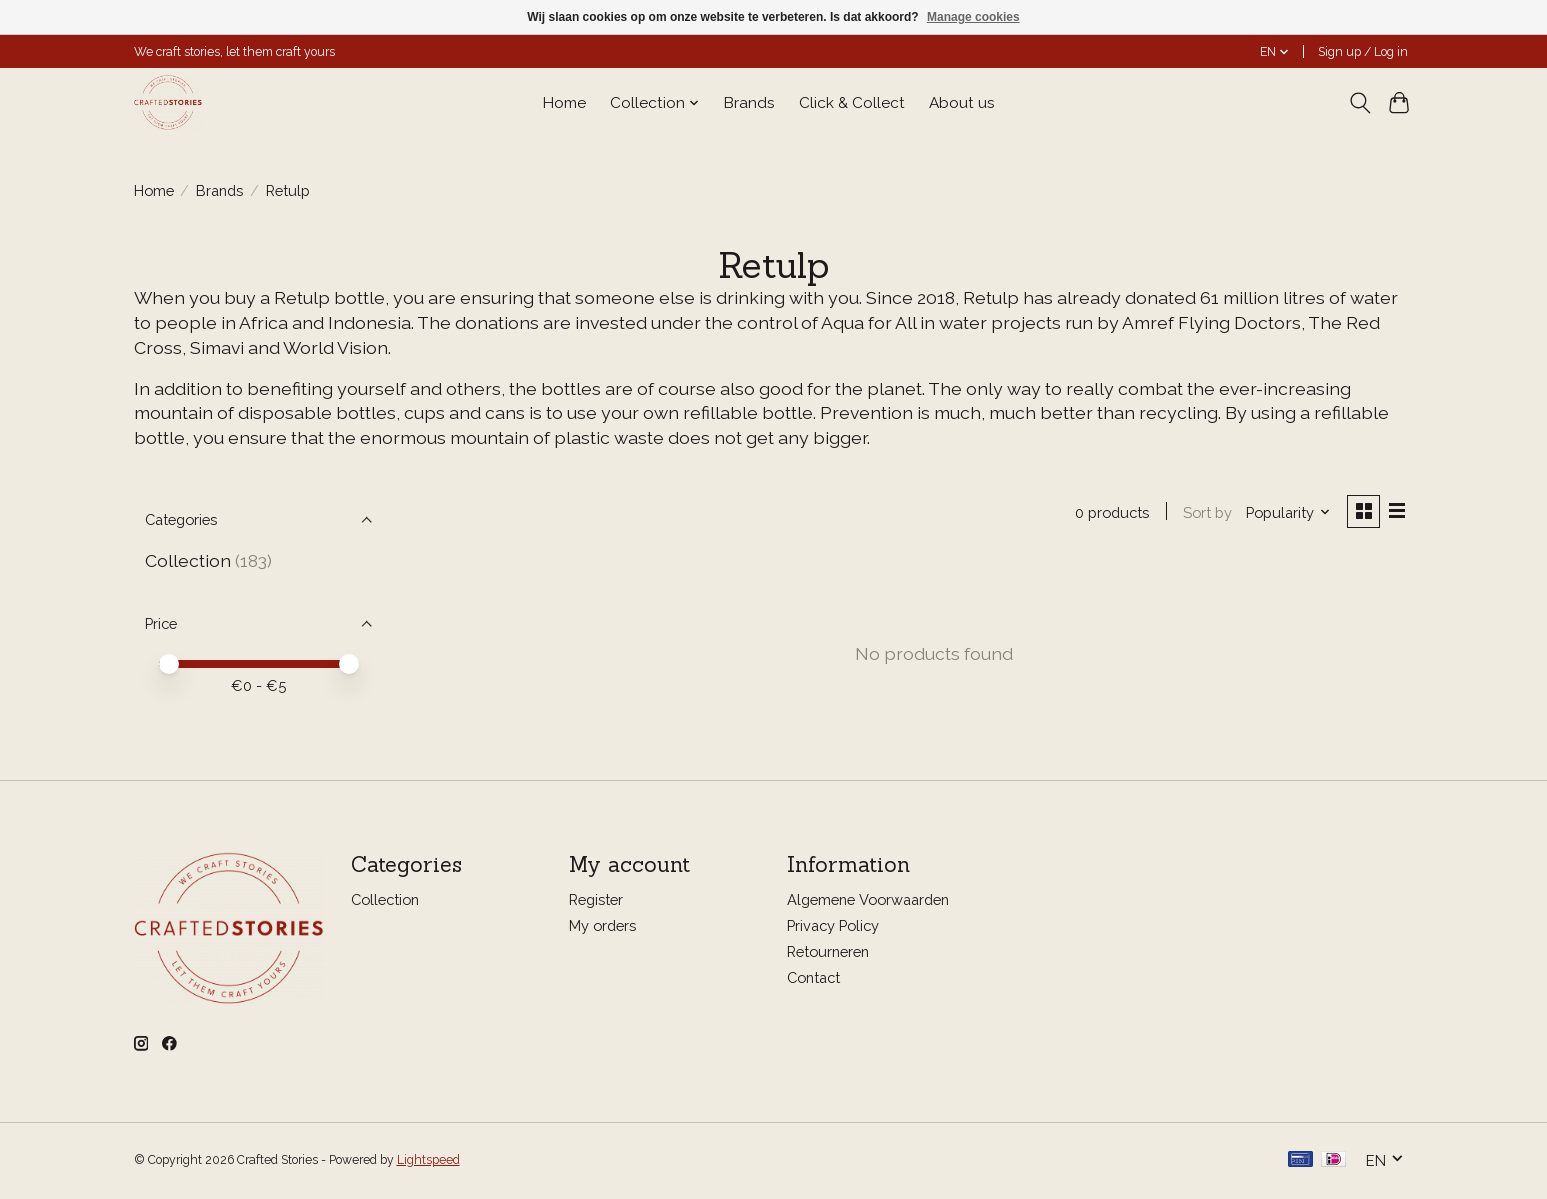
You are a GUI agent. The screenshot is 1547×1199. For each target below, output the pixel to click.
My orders (602, 926)
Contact (813, 979)
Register (596, 900)
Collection (188, 560)
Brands (749, 103)
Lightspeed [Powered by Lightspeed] (428, 1162)
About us (962, 103)
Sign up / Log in (1363, 52)
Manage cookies (973, 17)
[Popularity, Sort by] (1285, 512)
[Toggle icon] (1360, 103)
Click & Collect (852, 103)
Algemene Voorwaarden (868, 900)
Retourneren (828, 952)
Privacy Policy (833, 926)
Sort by (1205, 512)
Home (564, 103)
